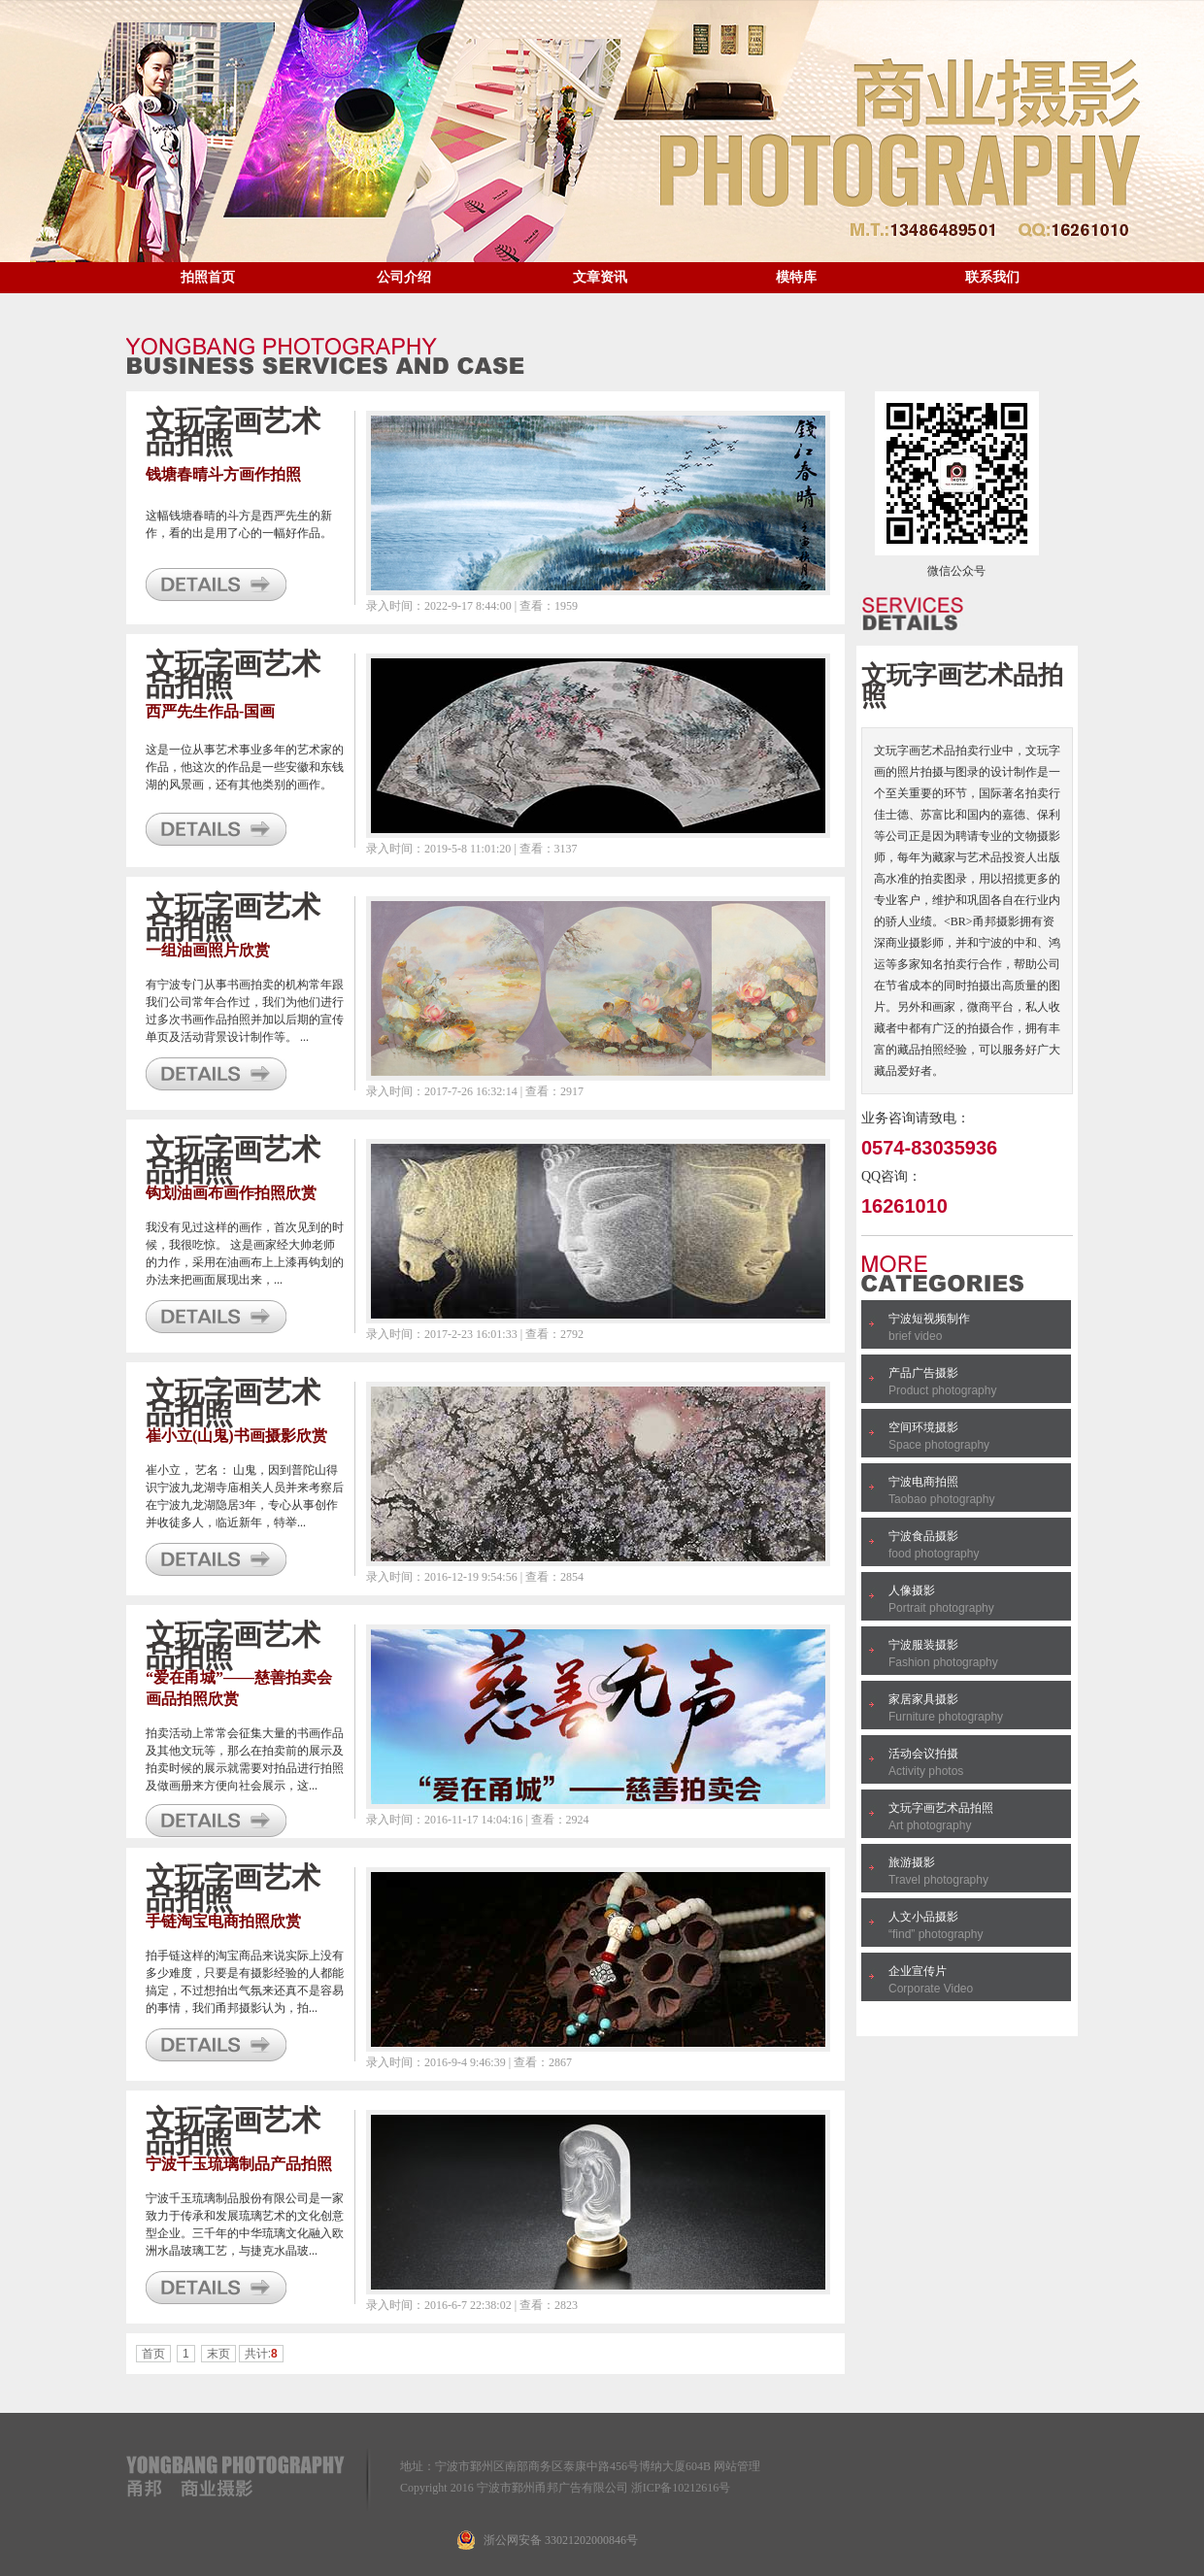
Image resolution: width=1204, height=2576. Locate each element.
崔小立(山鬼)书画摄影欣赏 (236, 1435)
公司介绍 (404, 277)
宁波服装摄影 (923, 1645)
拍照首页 (208, 277)
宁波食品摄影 (923, 1536)
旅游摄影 (911, 1862)
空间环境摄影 (923, 1427)
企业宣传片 (917, 1971)
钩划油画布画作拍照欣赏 (231, 1193)
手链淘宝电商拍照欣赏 (223, 1921)
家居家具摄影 (923, 1699)
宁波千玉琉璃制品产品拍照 (239, 2164)
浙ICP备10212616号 (681, 2487)
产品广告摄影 (923, 1373)
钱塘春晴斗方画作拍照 (223, 474)
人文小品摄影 (923, 1917)
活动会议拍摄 (923, 1753)
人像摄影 (911, 1590)
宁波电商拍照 (923, 1482)
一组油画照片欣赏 (208, 950)
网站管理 (737, 2466)
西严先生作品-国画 (210, 711)
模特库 (796, 277)
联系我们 (992, 277)
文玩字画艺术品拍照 (940, 1808)
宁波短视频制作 (929, 1318)
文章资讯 (600, 277)
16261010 (904, 1206)
